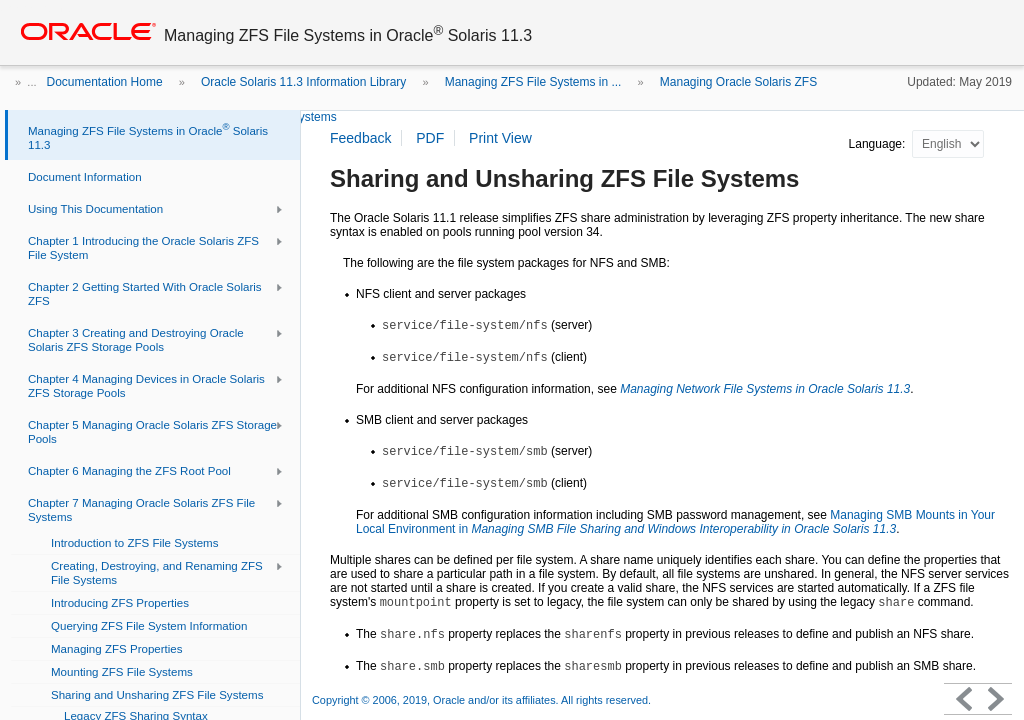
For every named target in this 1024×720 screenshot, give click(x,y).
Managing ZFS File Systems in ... (533, 82)
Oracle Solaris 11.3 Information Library (303, 82)
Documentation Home (105, 82)
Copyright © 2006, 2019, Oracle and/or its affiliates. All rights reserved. (481, 700)
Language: (879, 144)
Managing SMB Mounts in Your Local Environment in (675, 522)
